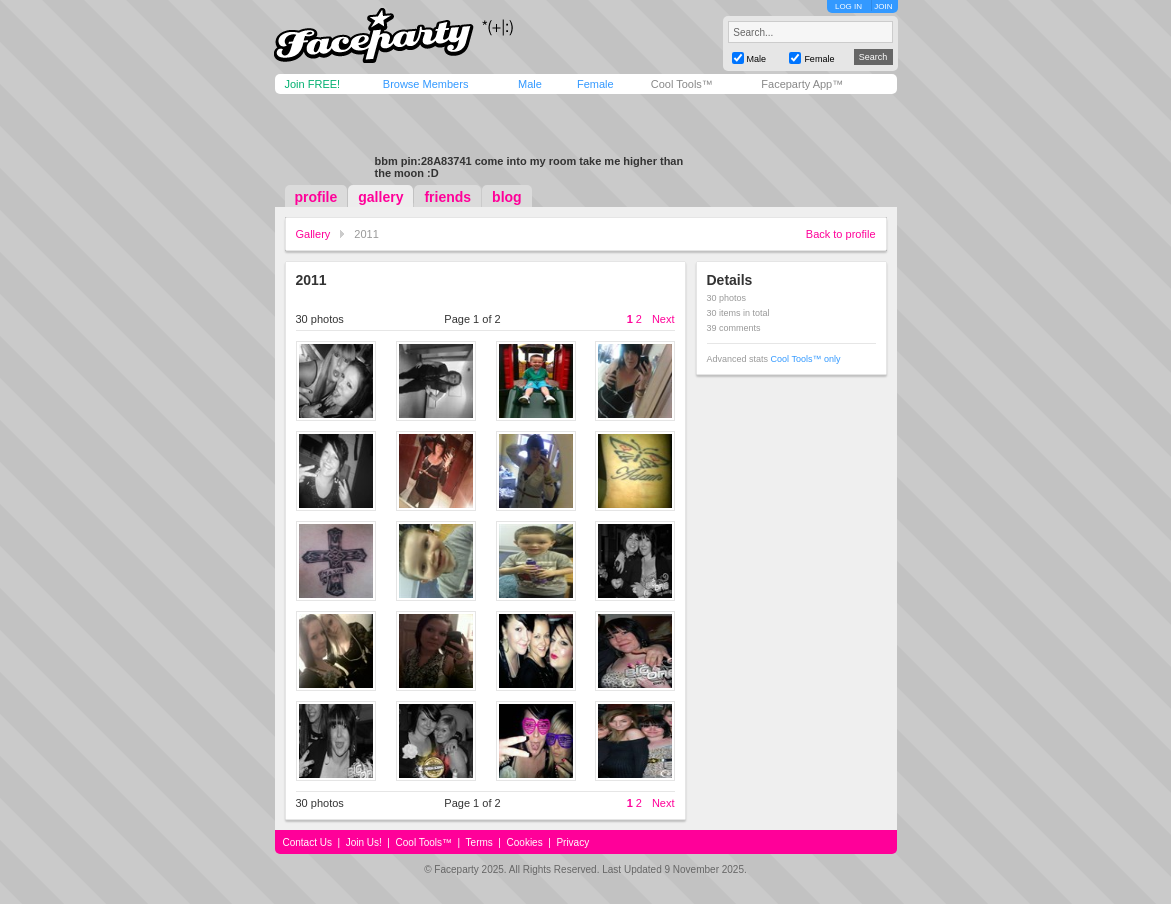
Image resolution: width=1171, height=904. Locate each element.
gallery (380, 197)
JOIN (883, 6)
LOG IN (848, 6)
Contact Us (307, 842)
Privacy (572, 842)
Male (530, 84)
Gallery (313, 234)
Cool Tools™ (682, 84)
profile (316, 197)
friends (447, 197)
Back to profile (841, 234)
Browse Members (426, 84)
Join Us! (364, 842)
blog (507, 197)
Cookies (525, 842)
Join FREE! (313, 84)
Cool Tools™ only (806, 359)
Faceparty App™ (802, 84)
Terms (479, 842)
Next (663, 319)
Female (595, 84)
